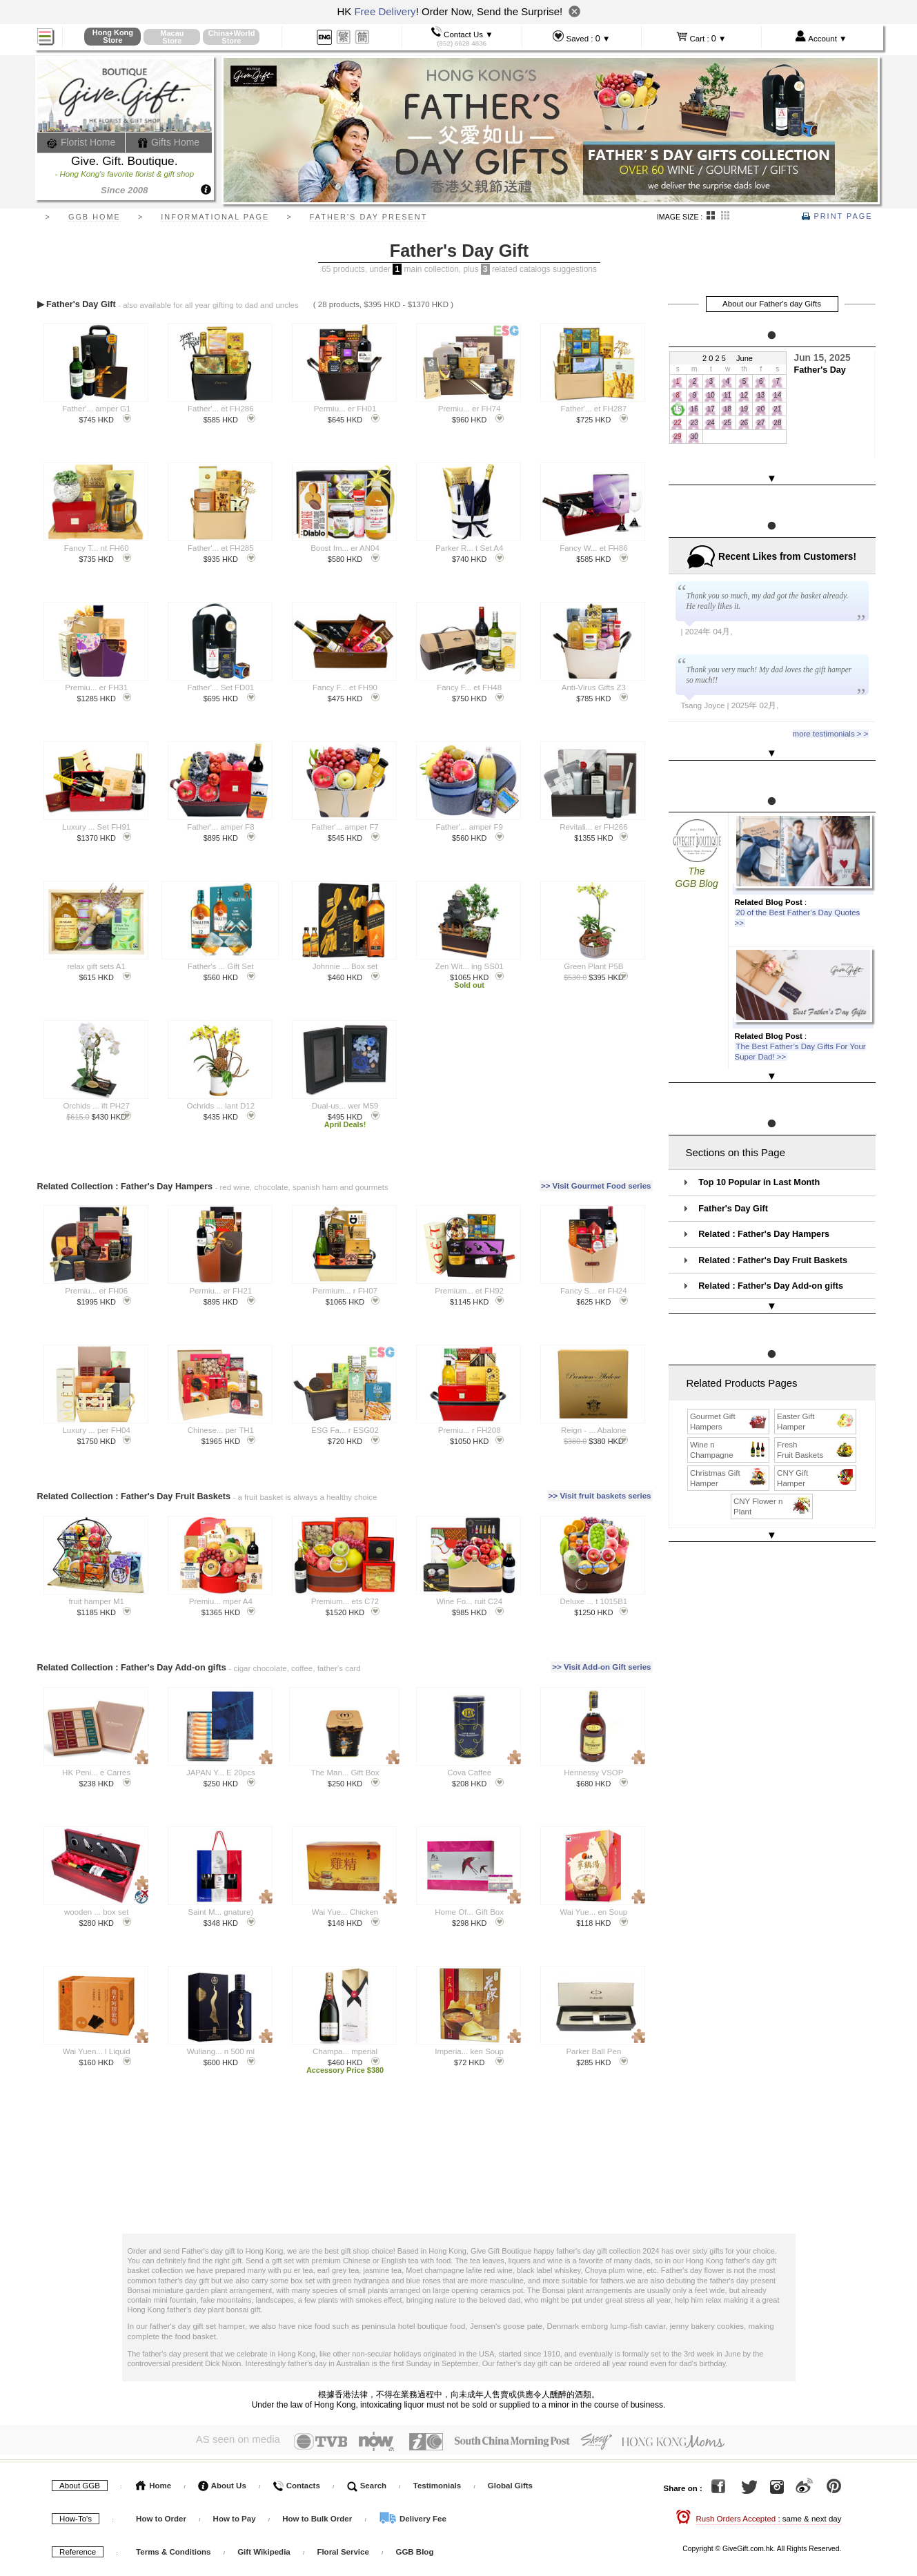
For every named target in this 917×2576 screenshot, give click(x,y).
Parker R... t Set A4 (469, 548)
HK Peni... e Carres (96, 1772)
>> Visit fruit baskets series (600, 1496)
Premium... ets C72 (345, 1601)
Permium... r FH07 (345, 1291)
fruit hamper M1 (96, 1601)
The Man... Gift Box (344, 1772)
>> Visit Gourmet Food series (596, 1186)
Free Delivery (384, 11)
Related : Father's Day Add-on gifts (770, 1246)
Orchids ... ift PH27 (96, 1106)
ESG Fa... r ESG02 (345, 1430)
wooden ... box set (96, 1912)
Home (153, 2485)
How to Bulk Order (318, 2519)
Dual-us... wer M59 (345, 1106)
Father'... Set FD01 (220, 687)
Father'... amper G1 (96, 408)
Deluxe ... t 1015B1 (593, 1601)
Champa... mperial (345, 2051)
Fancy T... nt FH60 (96, 548)
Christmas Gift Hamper (729, 1424)
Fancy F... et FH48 (469, 687)
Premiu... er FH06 (96, 1291)
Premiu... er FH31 (96, 687)
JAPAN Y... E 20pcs (220, 1772)
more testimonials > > (831, 720)
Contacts (296, 2485)
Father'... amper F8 (220, 827)
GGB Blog (414, 2552)
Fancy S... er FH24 (593, 1291)
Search (367, 2485)
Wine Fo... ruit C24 (469, 1601)
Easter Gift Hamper (816, 1367)
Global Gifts (510, 2485)
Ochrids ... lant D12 (221, 1106)
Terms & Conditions (173, 2552)
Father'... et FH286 (221, 408)
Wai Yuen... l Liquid (96, 2051)
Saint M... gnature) (221, 1912)
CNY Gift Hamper (816, 1424)
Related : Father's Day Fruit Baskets (772, 1219)
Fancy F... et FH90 (345, 687)
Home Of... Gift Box (469, 1912)
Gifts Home (168, 142)
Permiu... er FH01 (345, 408)
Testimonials (437, 2485)
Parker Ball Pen (593, 2051)
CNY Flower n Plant (772, 1452)
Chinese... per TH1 (221, 1430)
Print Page (837, 216)
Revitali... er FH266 (593, 827)
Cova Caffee (469, 1772)
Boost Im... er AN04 (344, 548)
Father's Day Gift (733, 1168)
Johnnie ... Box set (345, 966)
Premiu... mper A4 (221, 1601)
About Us (222, 2485)
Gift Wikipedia (263, 2552)
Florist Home (81, 142)
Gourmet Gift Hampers (729, 1367)
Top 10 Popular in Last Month (759, 1142)
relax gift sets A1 (96, 966)
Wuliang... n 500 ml (221, 2051)
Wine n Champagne (729, 1395)
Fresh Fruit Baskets (816, 1395)
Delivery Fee (412, 2519)
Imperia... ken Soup (469, 2051)
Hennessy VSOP (593, 1772)
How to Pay (235, 2519)
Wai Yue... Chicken (345, 1912)
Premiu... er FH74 (469, 408)
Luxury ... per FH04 (96, 1430)
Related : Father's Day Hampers (763, 1194)
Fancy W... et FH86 (593, 548)
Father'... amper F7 (344, 827)
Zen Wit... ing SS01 (469, 966)
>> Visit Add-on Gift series (601, 1667)
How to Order (161, 2519)
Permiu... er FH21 (220, 1291)
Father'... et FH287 (594, 408)
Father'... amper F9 (468, 827)
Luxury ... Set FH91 (96, 827)
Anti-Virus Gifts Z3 (594, 687)
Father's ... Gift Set (221, 966)
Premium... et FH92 (469, 1291)
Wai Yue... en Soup (593, 1912)
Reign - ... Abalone (594, 1430)
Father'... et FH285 (221, 548)
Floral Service (342, 2552)
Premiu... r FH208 (469, 1430)
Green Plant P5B (593, 966)
